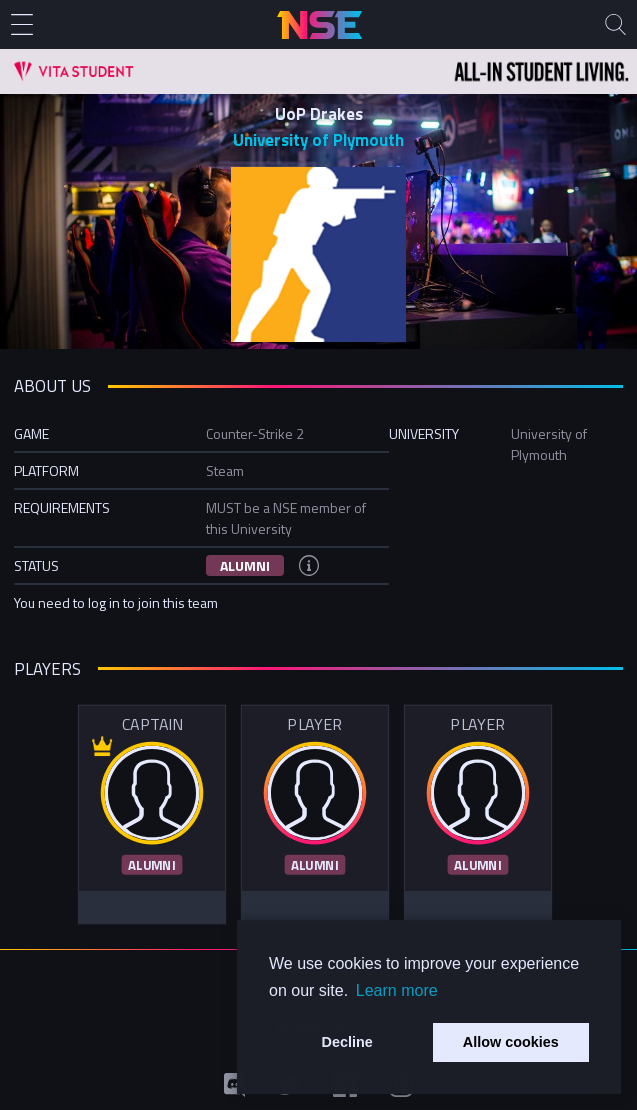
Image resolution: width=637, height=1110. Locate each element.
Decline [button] (347, 1042)
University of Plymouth (318, 140)
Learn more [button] (397, 990)
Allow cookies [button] (511, 1042)
